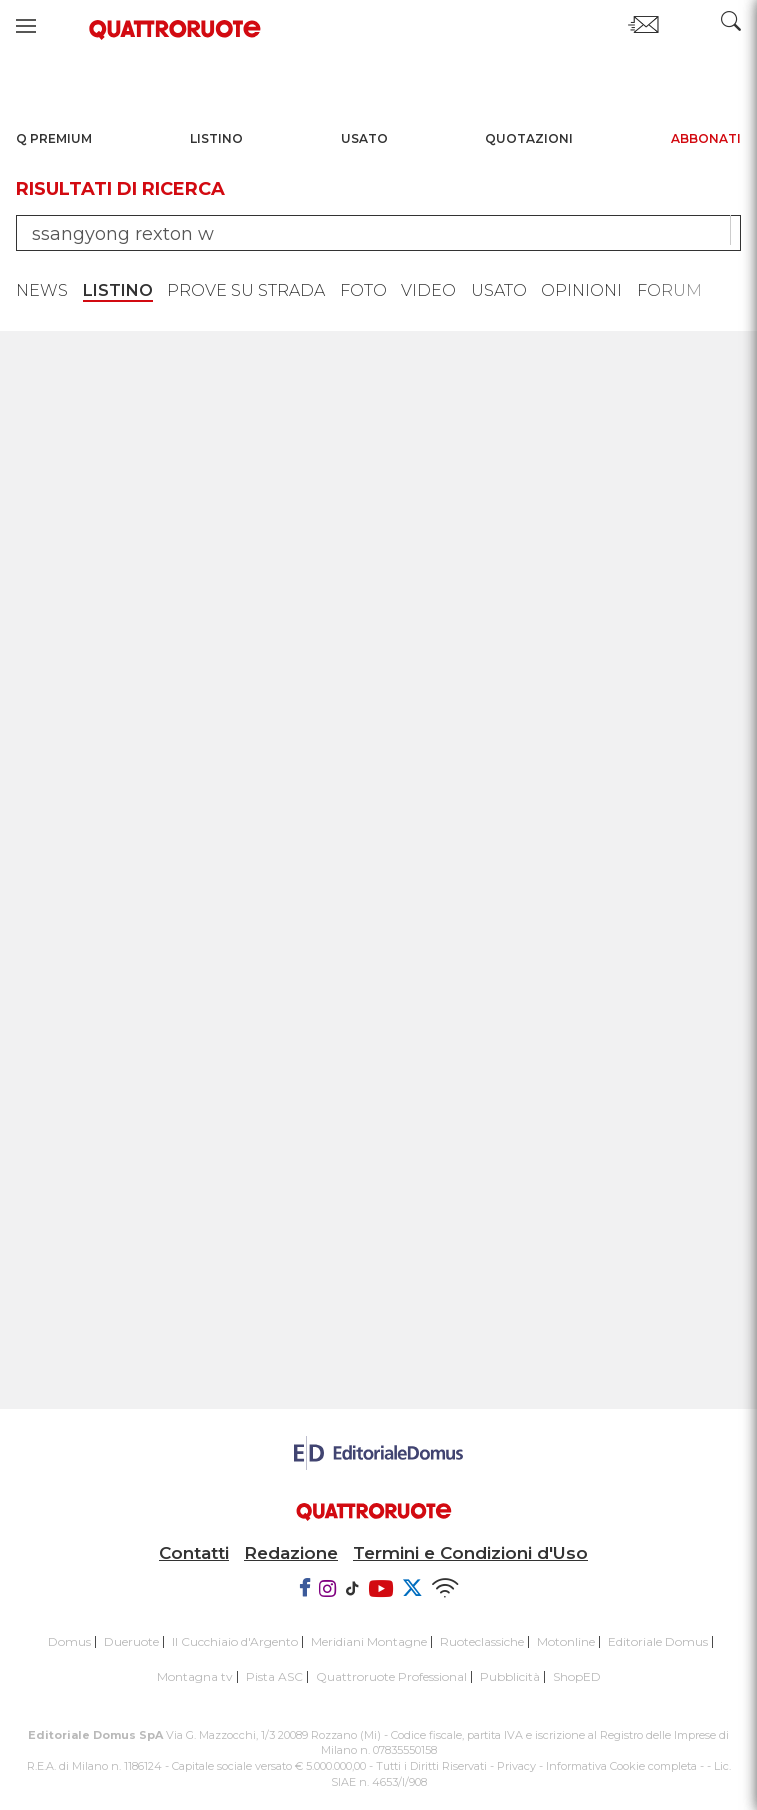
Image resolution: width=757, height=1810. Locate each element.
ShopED (577, 1676)
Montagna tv (195, 1676)
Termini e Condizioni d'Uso (470, 1553)
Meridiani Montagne (369, 1641)
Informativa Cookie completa (621, 1766)
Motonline (566, 1641)
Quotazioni (529, 138)
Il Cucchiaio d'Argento (235, 1641)
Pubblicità (510, 1676)
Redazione (291, 1553)
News (42, 290)
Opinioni (581, 290)
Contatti (194, 1553)
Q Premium (54, 138)
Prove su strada (246, 290)
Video (428, 290)
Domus (69, 1641)
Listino (216, 138)
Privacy (516, 1766)
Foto (363, 290)
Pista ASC (274, 1676)
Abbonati (706, 138)
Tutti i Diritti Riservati (431, 1766)
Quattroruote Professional (391, 1676)
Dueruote (131, 1641)
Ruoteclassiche (482, 1641)
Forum (669, 290)
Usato (364, 138)
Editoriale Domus (658, 1641)
